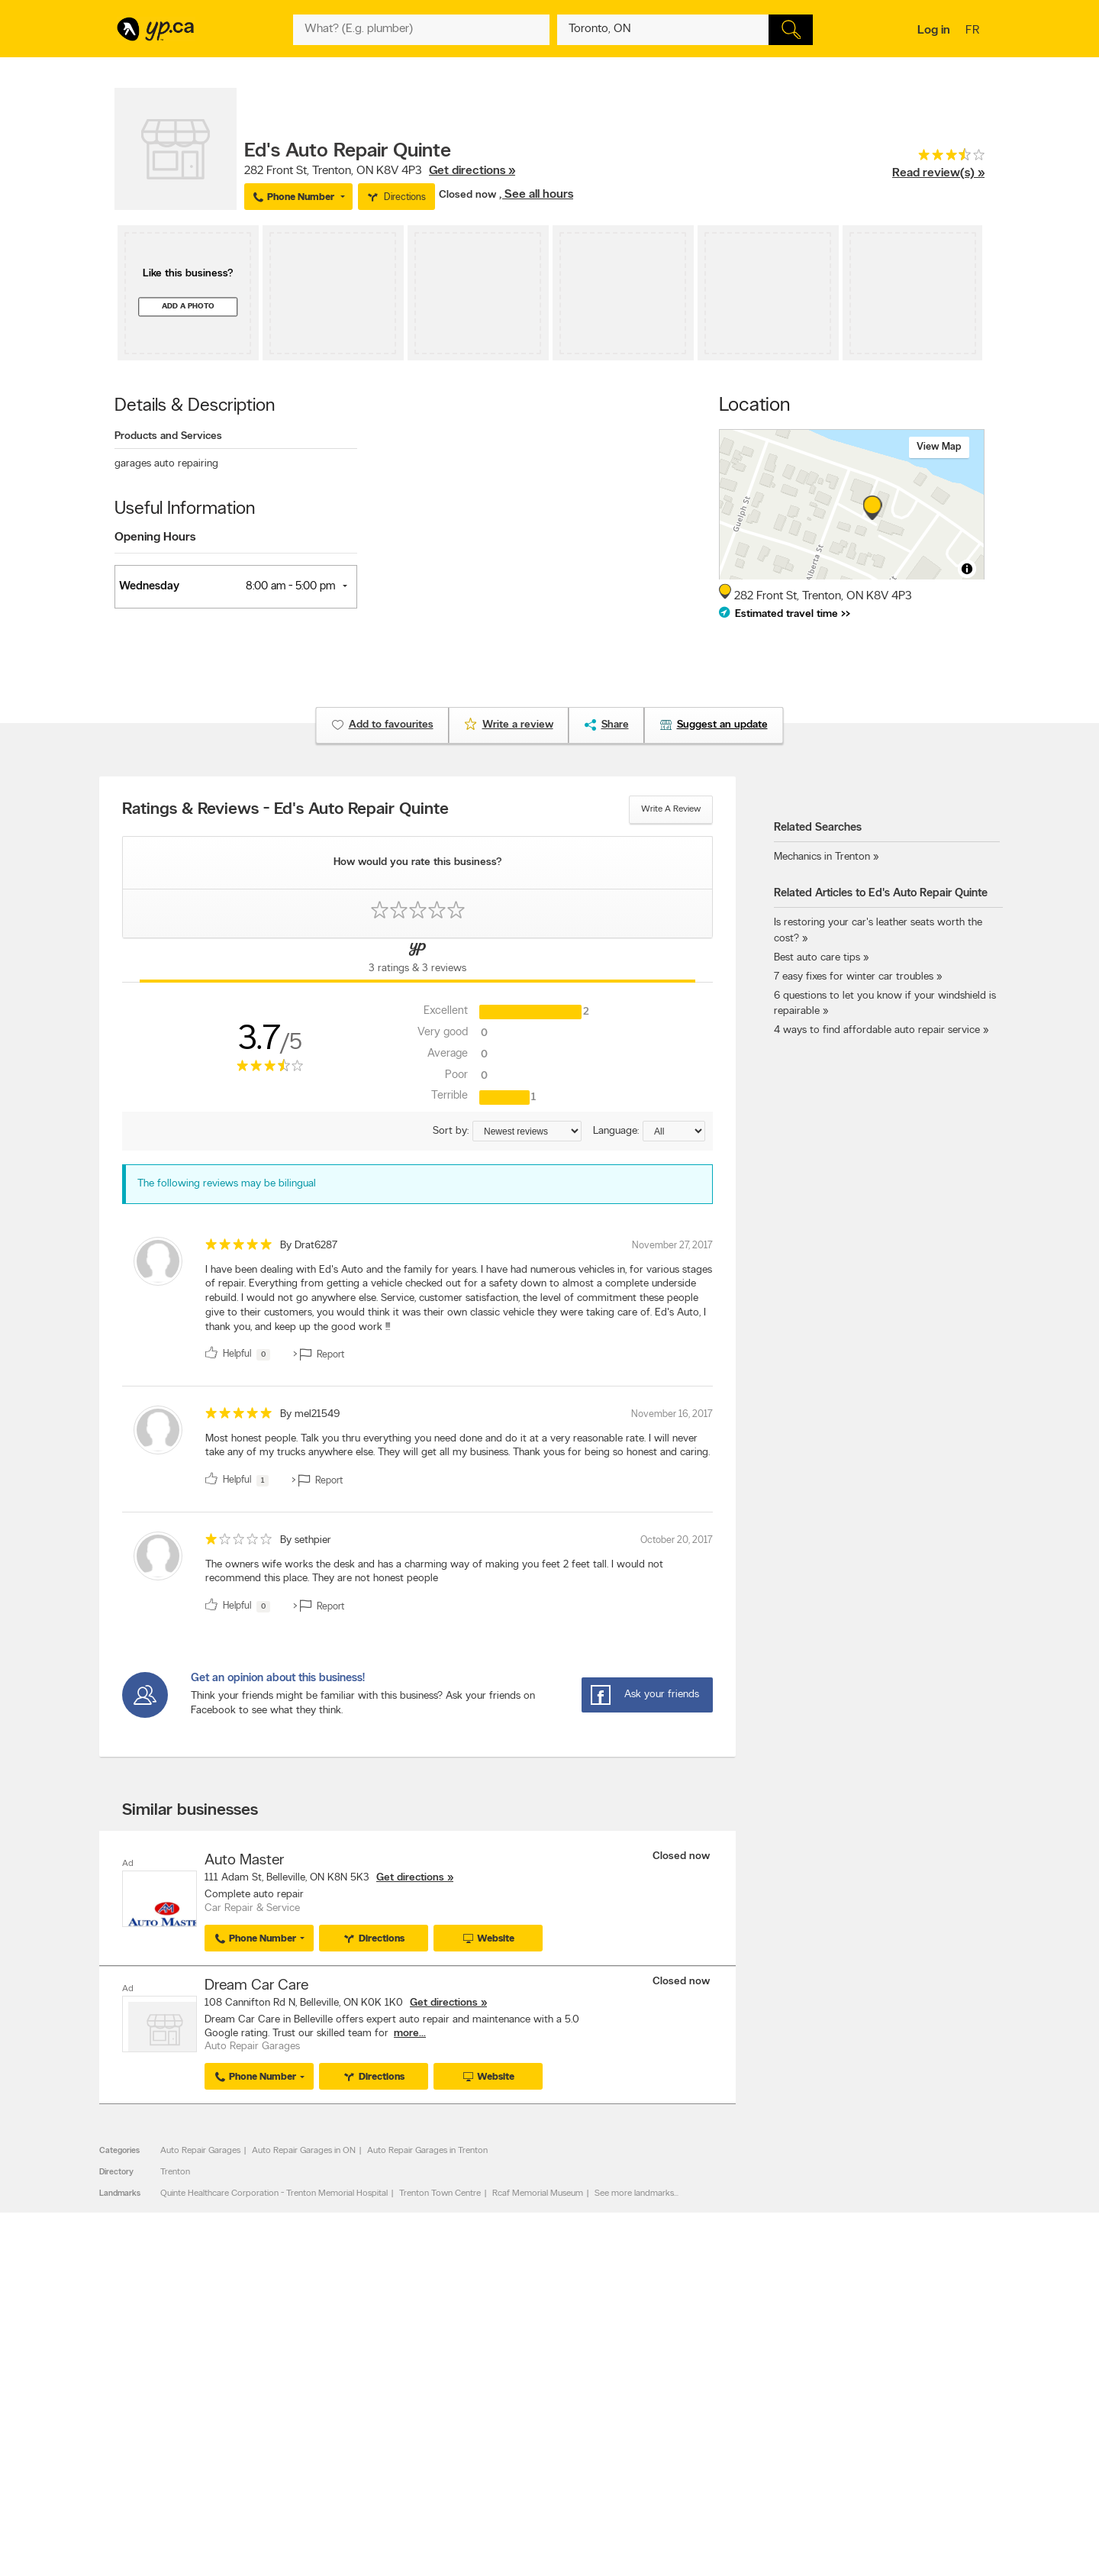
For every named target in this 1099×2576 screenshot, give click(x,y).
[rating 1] (238, 1542)
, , (379, 171)
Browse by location (515, 2408)
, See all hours (536, 195)
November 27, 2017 (672, 1246)
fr (974, 31)
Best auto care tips (817, 958)
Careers (319, 2408)
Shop (510, 2475)
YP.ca (285, 2520)
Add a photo (188, 306)
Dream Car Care (256, 1985)
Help (312, 2473)
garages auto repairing (166, 464)
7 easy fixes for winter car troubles (853, 977)
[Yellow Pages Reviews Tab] (417, 960)
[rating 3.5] (938, 158)
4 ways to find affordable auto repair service (877, 1030)
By (308, 1245)
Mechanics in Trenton (822, 857)
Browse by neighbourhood (529, 2421)
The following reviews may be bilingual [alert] (226, 1184)
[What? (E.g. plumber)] (421, 30)
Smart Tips (499, 2434)
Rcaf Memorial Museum (537, 2192)
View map (939, 447)
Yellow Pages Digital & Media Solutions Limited (572, 2520)
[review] (417, 1302)
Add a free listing (154, 2408)
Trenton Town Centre (440, 2192)
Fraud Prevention (154, 2421)
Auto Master (244, 1860)
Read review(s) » (938, 173)
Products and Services (168, 436)
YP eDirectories (681, 2447)
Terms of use (328, 2460)
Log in (933, 30)
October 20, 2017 (676, 1540)
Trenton (175, 2171)
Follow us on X (679, 2408)
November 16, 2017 (672, 1414)
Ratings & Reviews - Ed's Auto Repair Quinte (285, 810)
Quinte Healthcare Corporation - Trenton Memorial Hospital (274, 2192)
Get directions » (472, 171)
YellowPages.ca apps (691, 2395)
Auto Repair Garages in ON (304, 2150)
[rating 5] (238, 1247)
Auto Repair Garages (200, 2150)
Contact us (960, 2332)
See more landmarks (634, 2192)
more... (410, 2033)
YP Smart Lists (505, 2460)
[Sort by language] (674, 1131)
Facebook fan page (689, 2421)
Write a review (671, 809)
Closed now (469, 195)
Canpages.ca (850, 2408)
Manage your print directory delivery (722, 2473)
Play (538, 2475)
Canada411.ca (852, 2395)
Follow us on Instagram (696, 2434)
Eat (484, 2475)
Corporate (324, 2434)
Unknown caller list (687, 2460)
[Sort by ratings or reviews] (527, 1131)
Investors (321, 2421)
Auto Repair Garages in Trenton (427, 2150)
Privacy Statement (339, 2447)
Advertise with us (155, 2395)
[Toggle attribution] (967, 569)
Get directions (410, 1878)
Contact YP (326, 2395)
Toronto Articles (509, 2447)
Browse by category (517, 2395)
